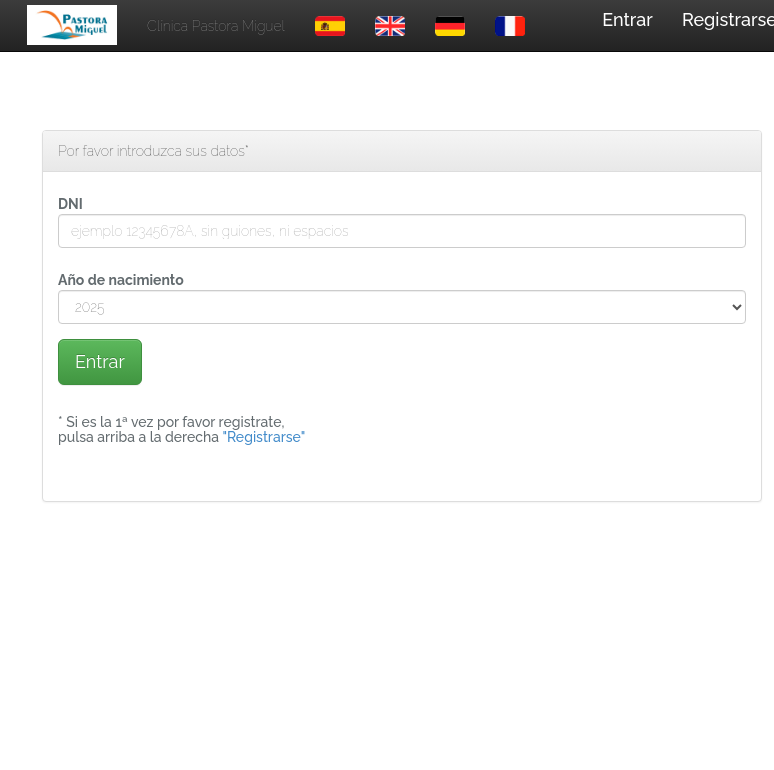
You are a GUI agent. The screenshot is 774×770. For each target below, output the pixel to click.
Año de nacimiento (121, 280)
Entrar (627, 19)
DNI (70, 204)
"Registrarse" (263, 437)
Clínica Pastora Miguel (216, 26)
